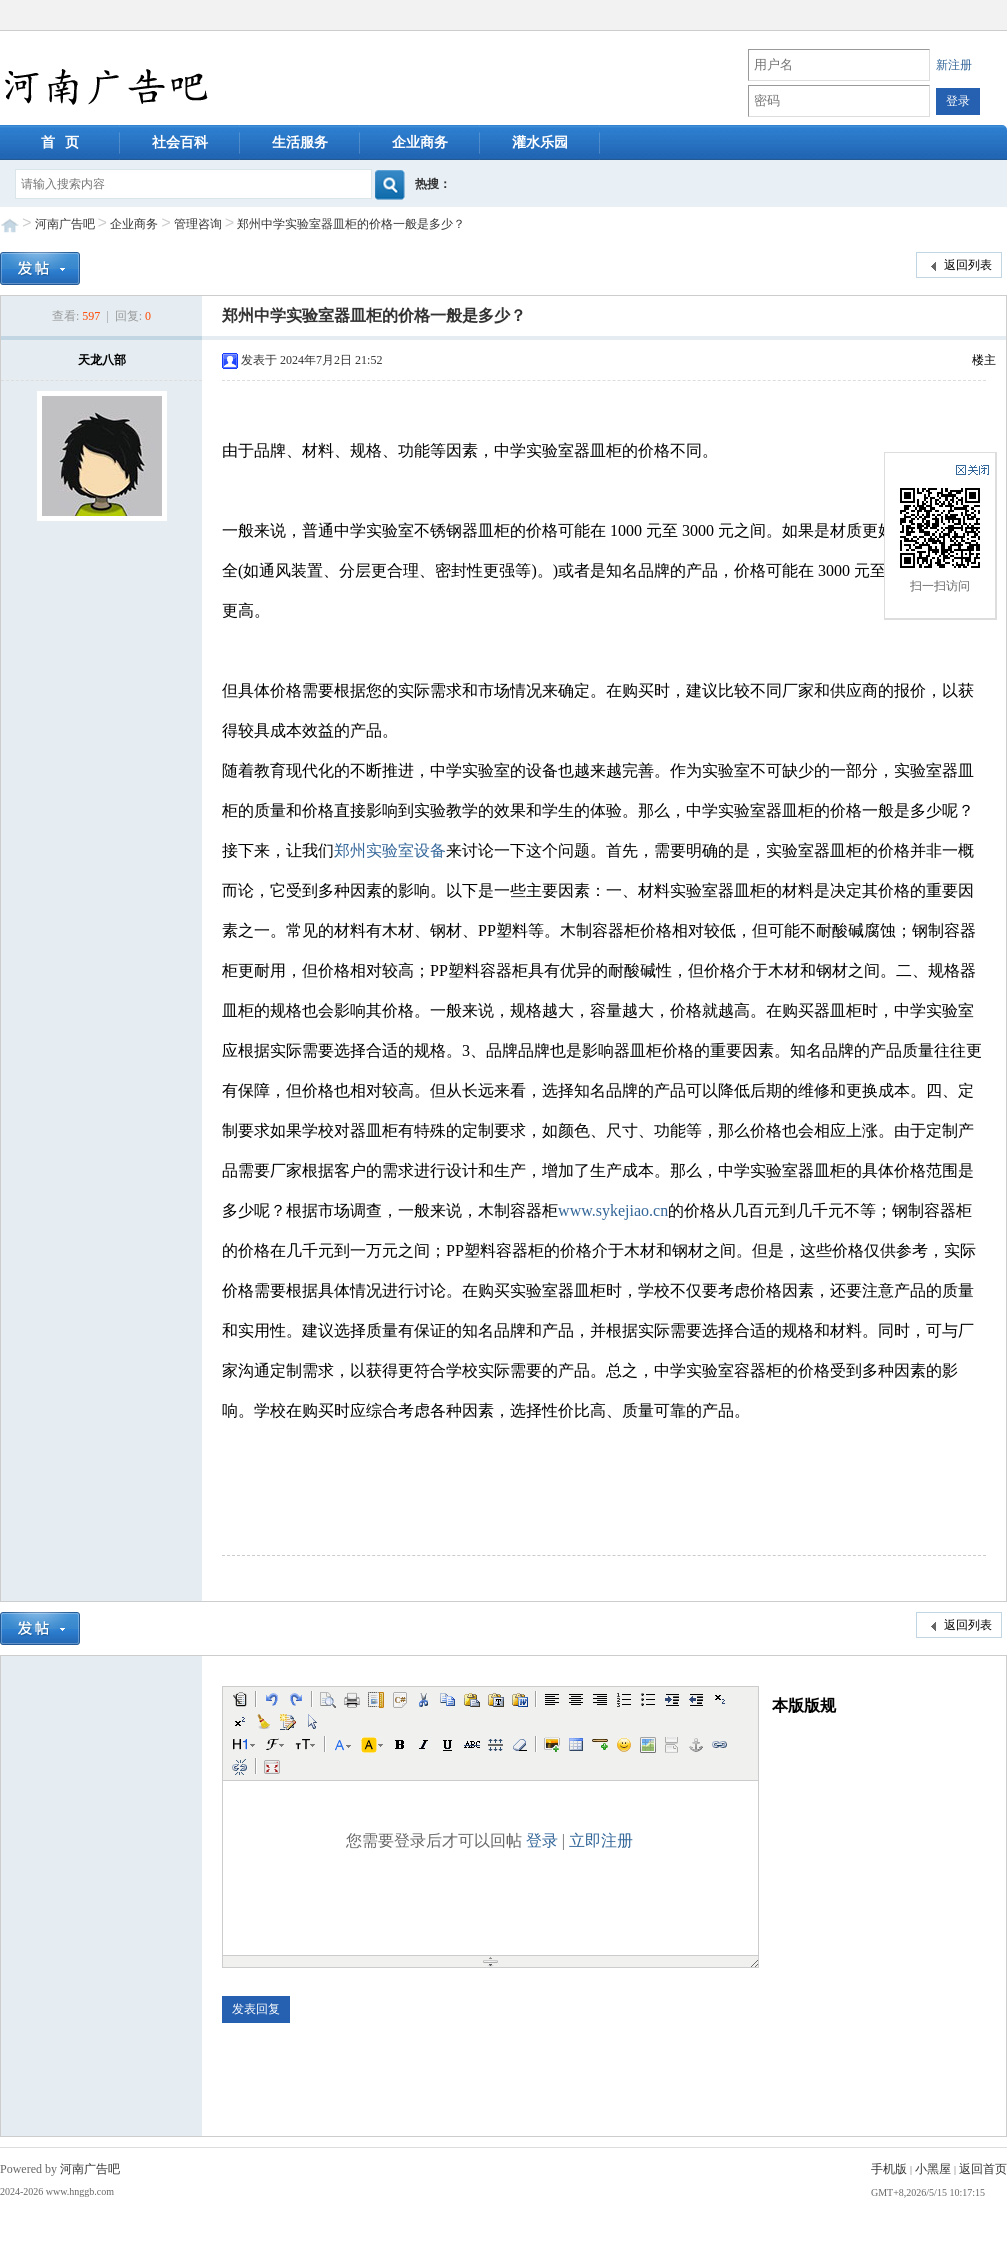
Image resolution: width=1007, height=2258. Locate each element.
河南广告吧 (65, 224)
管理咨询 (198, 224)
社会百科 (180, 142)
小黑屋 (933, 2169)
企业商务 (420, 142)
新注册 (954, 65)
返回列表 (959, 266)
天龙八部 (102, 360)
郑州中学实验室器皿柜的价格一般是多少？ (351, 224)
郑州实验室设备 (390, 850)
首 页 (60, 142)
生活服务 (300, 142)
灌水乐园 (540, 142)
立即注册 (601, 1840)
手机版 (889, 2169)
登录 (542, 1840)
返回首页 (983, 2169)
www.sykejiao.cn (613, 1210)
